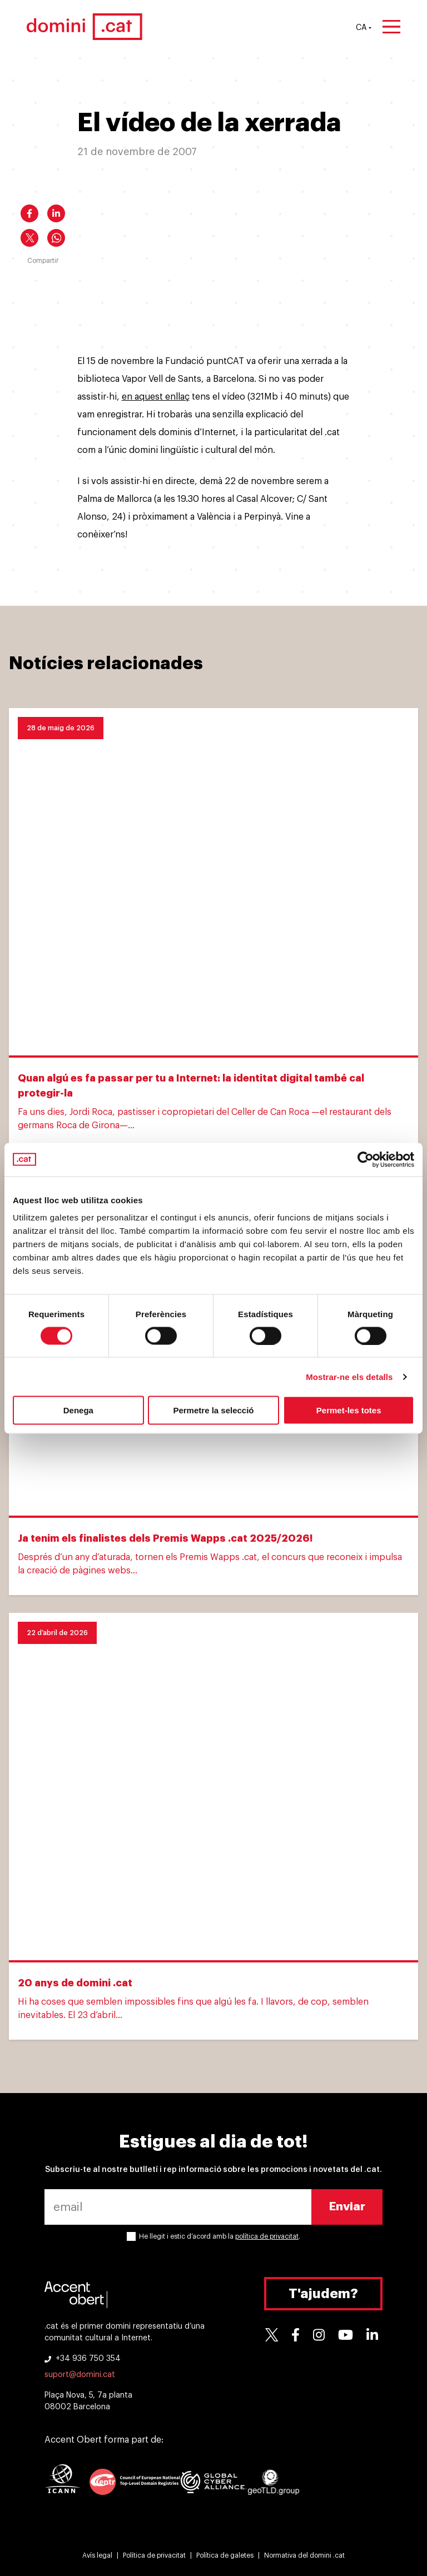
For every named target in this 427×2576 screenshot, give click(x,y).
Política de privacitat (154, 2555)
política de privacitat (267, 2236)
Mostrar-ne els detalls (349, 1376)
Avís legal (97, 2555)
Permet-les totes (348, 1410)
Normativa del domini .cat (304, 2555)
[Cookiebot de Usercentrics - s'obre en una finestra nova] (365, 1159)
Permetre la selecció (213, 1410)
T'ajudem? (323, 2293)
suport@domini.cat (79, 2375)
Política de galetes (225, 2555)
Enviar (347, 2207)
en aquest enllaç (156, 396)
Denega (78, 1410)
